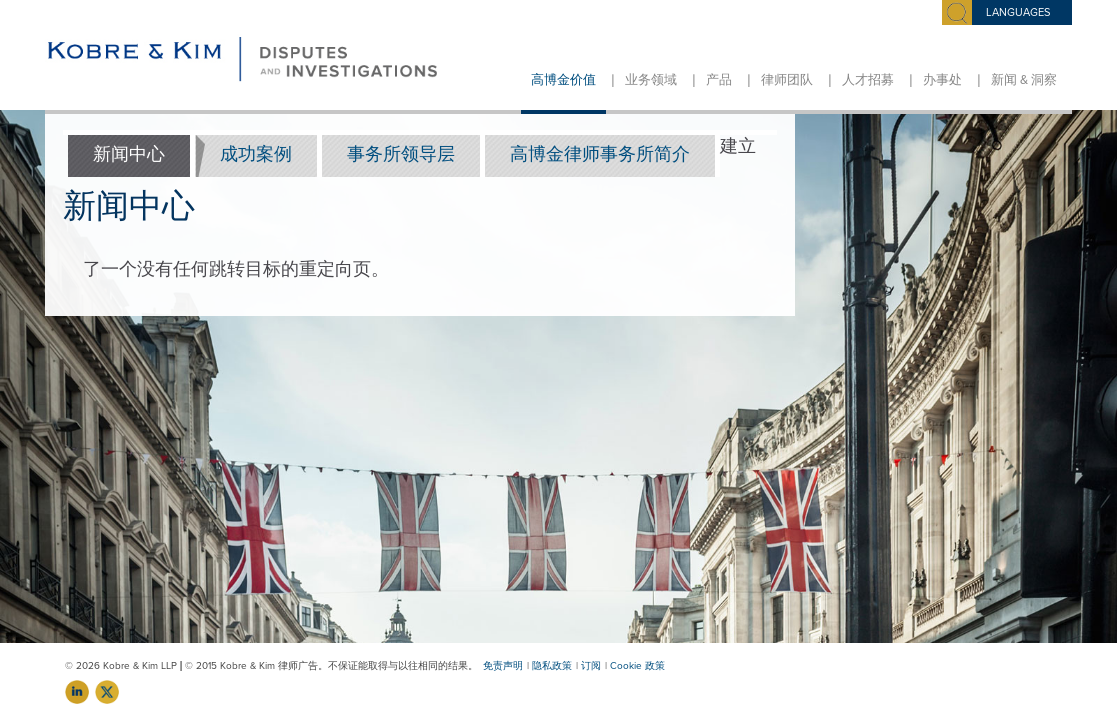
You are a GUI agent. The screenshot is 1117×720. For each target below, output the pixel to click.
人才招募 (868, 80)
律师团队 (787, 80)
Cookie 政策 (637, 666)
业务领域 (651, 80)
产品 (719, 80)
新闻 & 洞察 (1024, 80)
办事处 (942, 80)
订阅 (591, 666)
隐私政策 (552, 666)
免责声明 (503, 666)
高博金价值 (563, 80)
